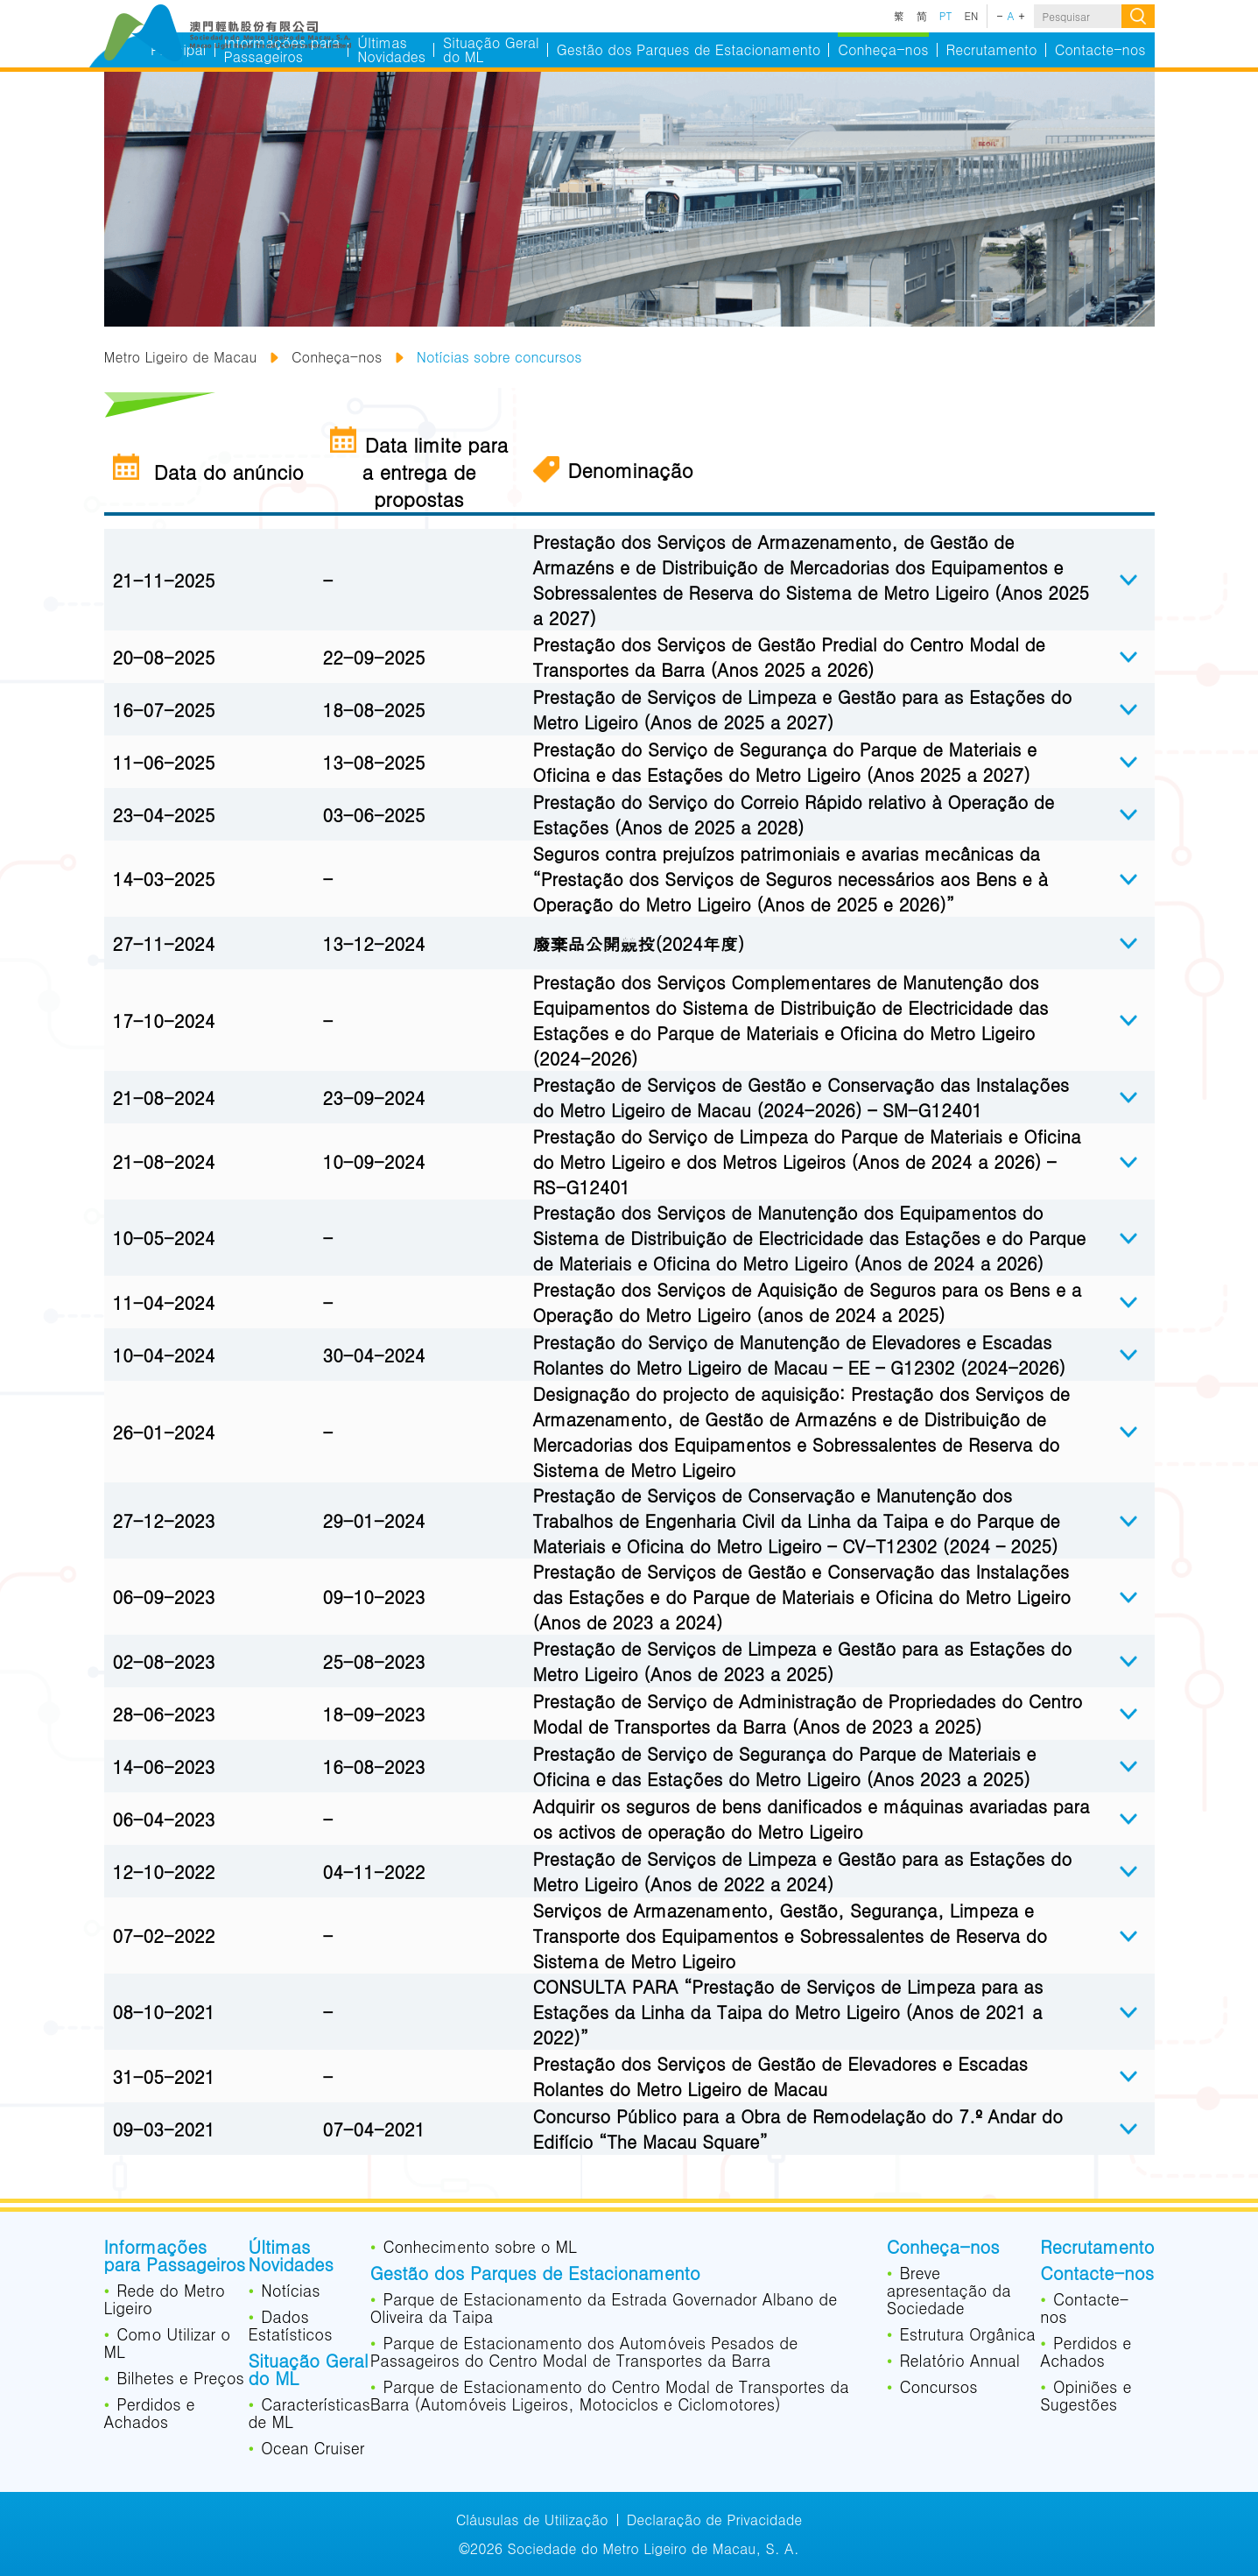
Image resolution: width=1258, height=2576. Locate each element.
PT (945, 16)
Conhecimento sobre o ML (480, 2247)
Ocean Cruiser (312, 2449)
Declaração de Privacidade (715, 2519)
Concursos (938, 2387)
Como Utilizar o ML (167, 2344)
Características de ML (308, 2414)
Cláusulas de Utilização (532, 2519)
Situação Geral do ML (308, 2371)
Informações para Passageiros (175, 2257)
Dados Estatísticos (290, 2326)
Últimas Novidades (290, 2257)
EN (972, 16)
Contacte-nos (1097, 2274)
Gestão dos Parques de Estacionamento (535, 2274)
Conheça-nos (337, 357)
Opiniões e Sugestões (1085, 2396)
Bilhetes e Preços (180, 2379)
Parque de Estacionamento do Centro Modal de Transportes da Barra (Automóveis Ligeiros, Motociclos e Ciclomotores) (609, 2396)
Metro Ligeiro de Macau (180, 357)
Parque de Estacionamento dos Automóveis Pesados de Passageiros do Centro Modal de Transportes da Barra (584, 2352)
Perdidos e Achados (149, 2414)
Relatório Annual (959, 2361)
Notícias (290, 2291)
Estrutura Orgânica (967, 2335)
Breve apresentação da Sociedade (949, 2291)
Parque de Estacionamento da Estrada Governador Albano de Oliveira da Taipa (603, 2309)
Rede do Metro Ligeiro (164, 2300)
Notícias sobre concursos (499, 357)
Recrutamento (1097, 2248)
